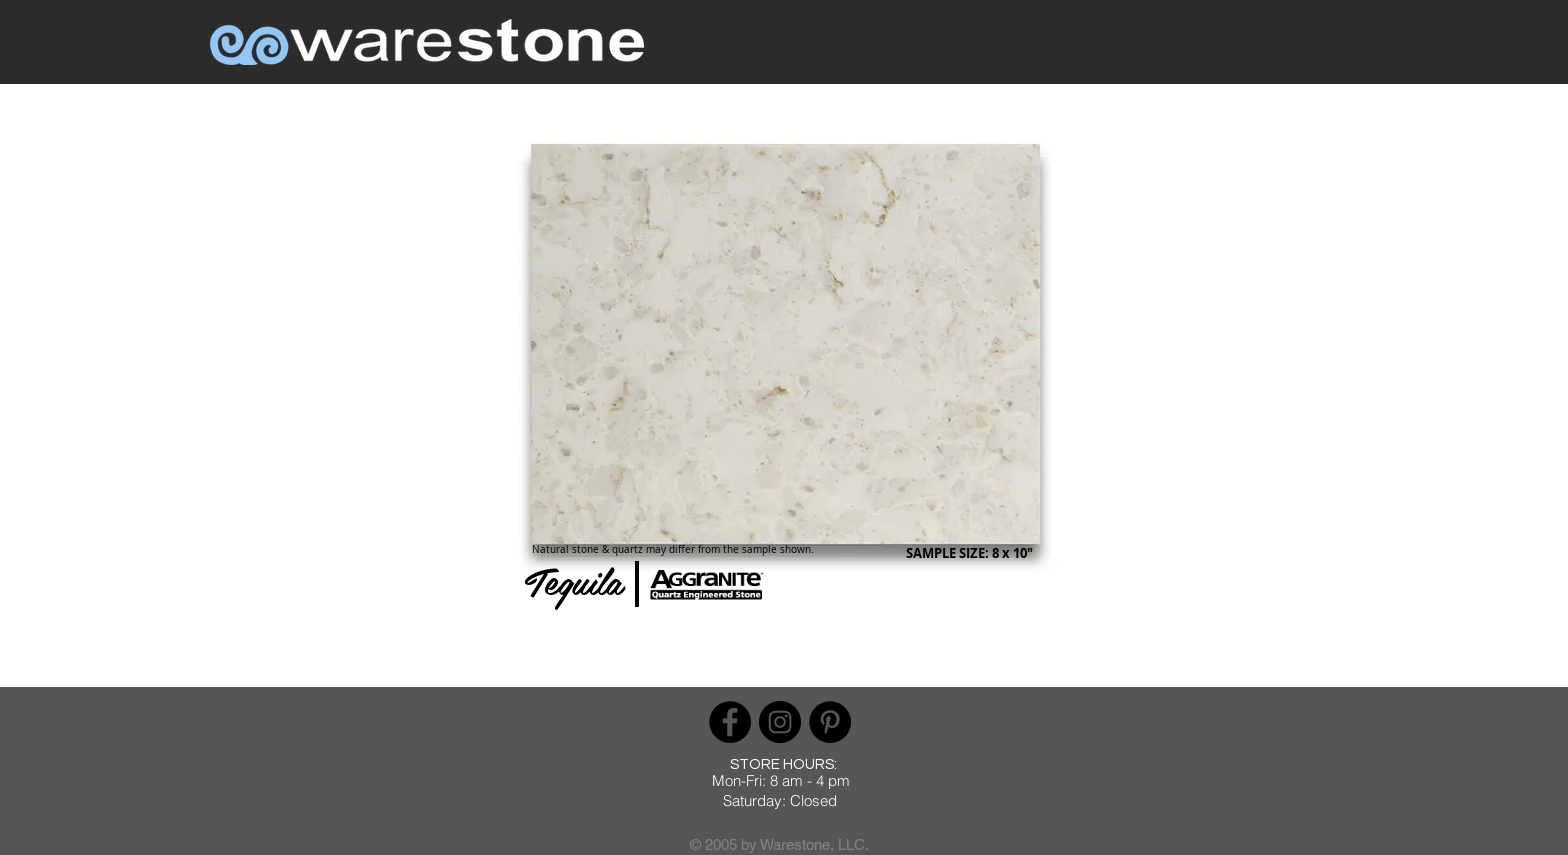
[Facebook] (730, 722)
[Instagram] (780, 722)
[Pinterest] (830, 722)
